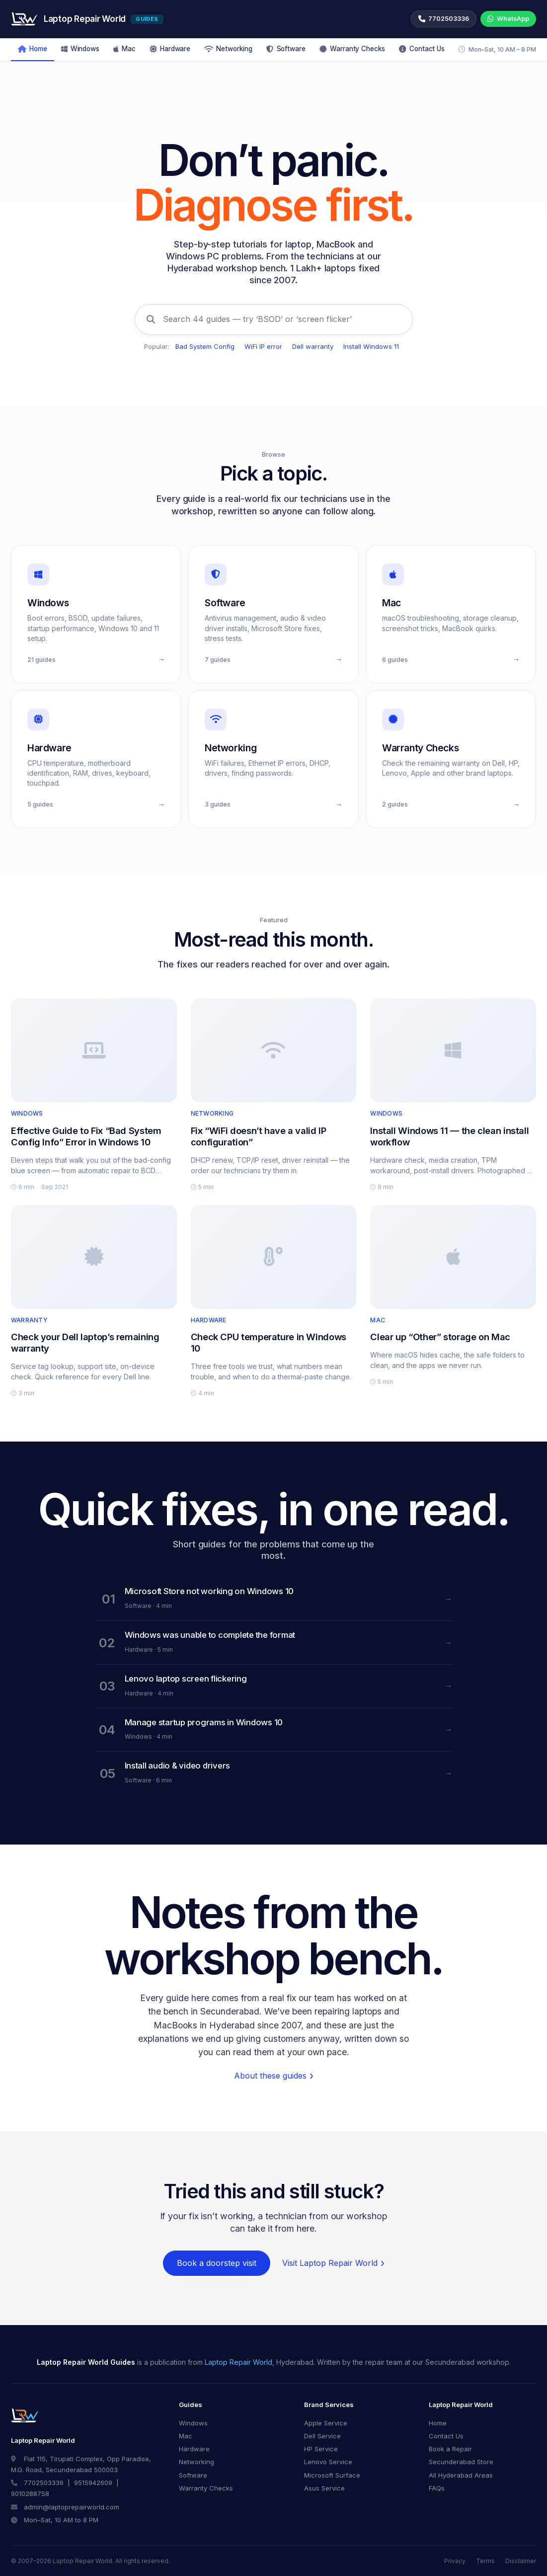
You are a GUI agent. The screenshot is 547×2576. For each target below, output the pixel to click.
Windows (80, 49)
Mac (124, 49)
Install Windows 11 (371, 346)
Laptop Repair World (238, 2362)
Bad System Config (204, 346)
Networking (228, 49)
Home (32, 49)
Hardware (170, 49)
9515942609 (93, 2483)
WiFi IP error (263, 346)
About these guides (270, 2076)
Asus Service (324, 2488)
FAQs (437, 2488)
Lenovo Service (328, 2462)
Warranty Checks (352, 49)
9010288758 (30, 2493)
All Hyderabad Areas (461, 2475)
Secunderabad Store (461, 2462)
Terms (485, 2561)
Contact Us (422, 49)
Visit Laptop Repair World (330, 2263)
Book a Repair (450, 2449)
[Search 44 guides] (274, 319)
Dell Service (322, 2436)
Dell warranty (312, 346)
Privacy (455, 2561)
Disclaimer (520, 2561)
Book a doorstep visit (216, 2263)
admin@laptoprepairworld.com (71, 2507)
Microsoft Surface (332, 2475)
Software (286, 49)
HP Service (321, 2449)
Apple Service (325, 2423)
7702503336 (44, 2483)
